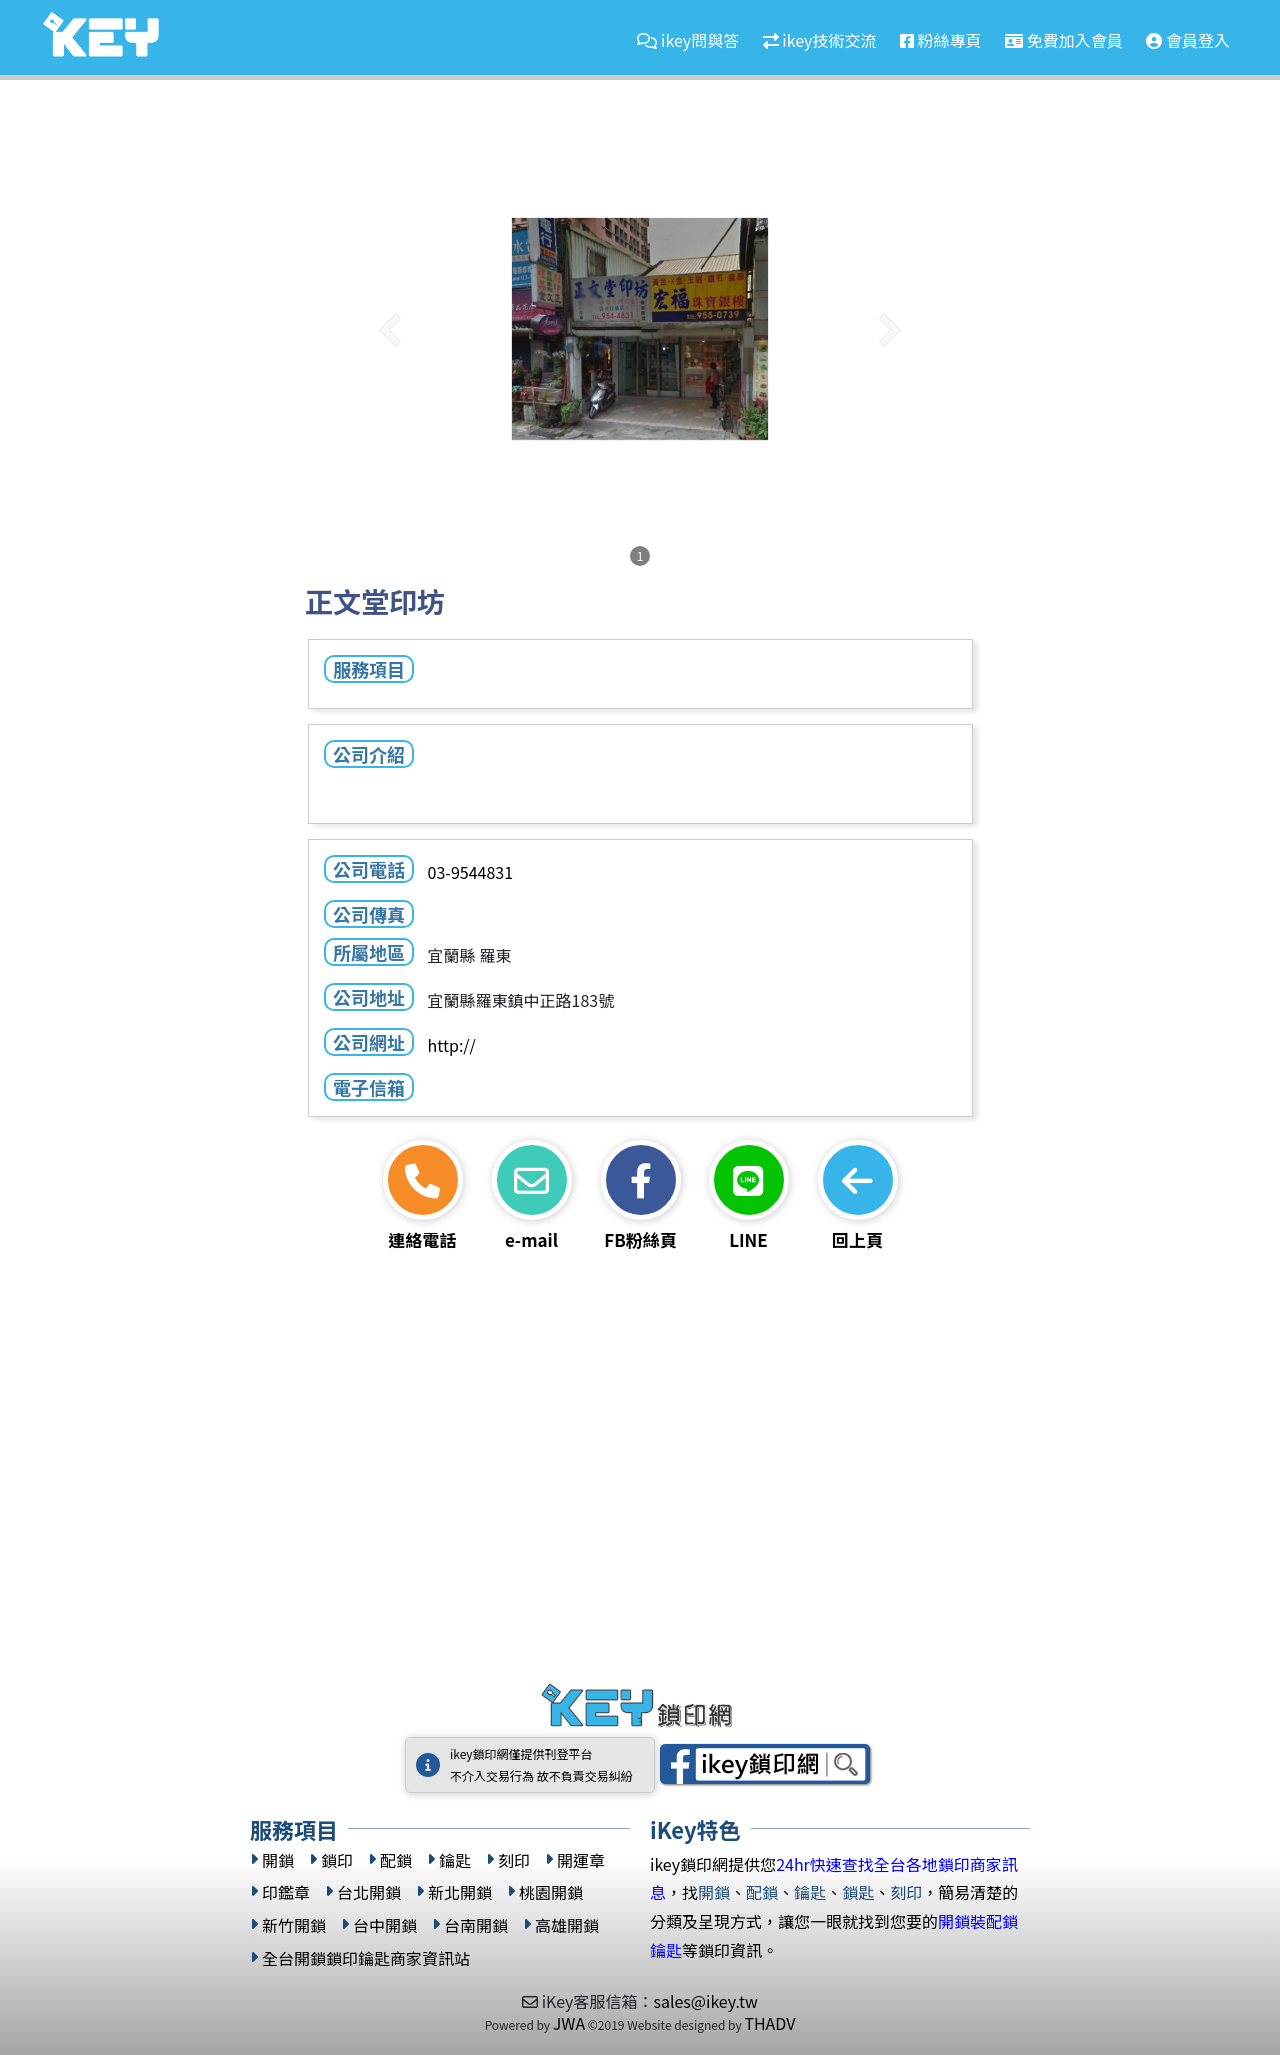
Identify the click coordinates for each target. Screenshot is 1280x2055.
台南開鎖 (476, 1925)
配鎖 (396, 1860)
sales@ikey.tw (705, 2001)
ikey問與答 (688, 40)
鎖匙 (858, 1892)
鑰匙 (455, 1860)
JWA (569, 2023)
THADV (769, 2023)
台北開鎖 (369, 1892)
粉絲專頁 (941, 40)
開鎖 (278, 1860)
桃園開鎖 (551, 1892)
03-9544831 (469, 872)
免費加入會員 (1064, 40)
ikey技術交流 (820, 40)
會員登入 (1188, 40)
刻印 (514, 1860)
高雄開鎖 (567, 1925)
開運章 (581, 1860)
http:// (451, 1045)
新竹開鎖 (294, 1925)
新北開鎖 (460, 1892)
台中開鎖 (385, 1925)
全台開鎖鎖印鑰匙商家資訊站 (366, 1958)
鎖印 (337, 1860)
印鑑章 (286, 1892)
